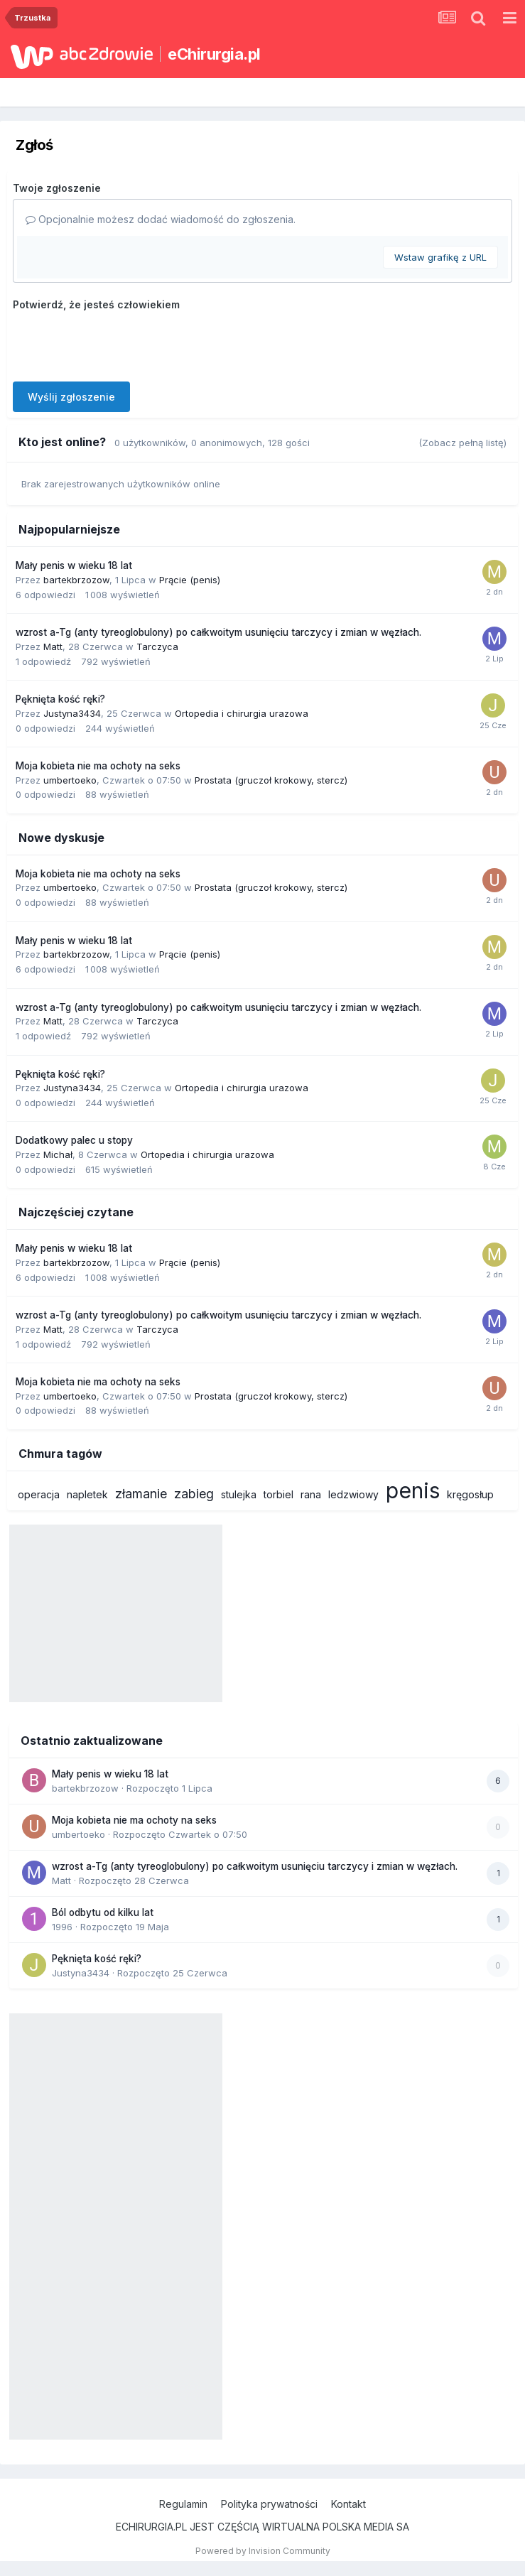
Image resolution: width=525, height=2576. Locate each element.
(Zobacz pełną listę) (462, 442)
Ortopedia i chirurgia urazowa (241, 713)
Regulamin (183, 2504)
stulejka (238, 1494)
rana (311, 1494)
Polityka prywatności (269, 2504)
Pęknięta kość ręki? (60, 699)
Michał (57, 1154)
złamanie (141, 1493)
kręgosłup (470, 1494)
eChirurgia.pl (214, 54)
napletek (87, 1494)
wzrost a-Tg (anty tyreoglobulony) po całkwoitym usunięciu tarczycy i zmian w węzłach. (218, 632)
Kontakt (348, 2504)
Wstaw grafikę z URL (440, 257)
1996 (62, 1926)
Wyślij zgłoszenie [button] (71, 397)
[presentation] (121, 343)
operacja (39, 1494)
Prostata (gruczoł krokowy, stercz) (271, 780)
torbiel (278, 1494)
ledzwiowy (353, 1494)
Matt (53, 646)
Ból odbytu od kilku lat (102, 1912)
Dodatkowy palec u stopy (74, 1140)
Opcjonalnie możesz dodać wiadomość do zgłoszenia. (161, 219)
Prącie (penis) (189, 579)
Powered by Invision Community (262, 2550)
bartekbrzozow (76, 579)
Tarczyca (157, 646)
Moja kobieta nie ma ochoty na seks (98, 766)
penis (413, 1490)
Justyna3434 (72, 713)
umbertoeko (70, 780)
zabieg (194, 1493)
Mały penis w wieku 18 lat (74, 565)
